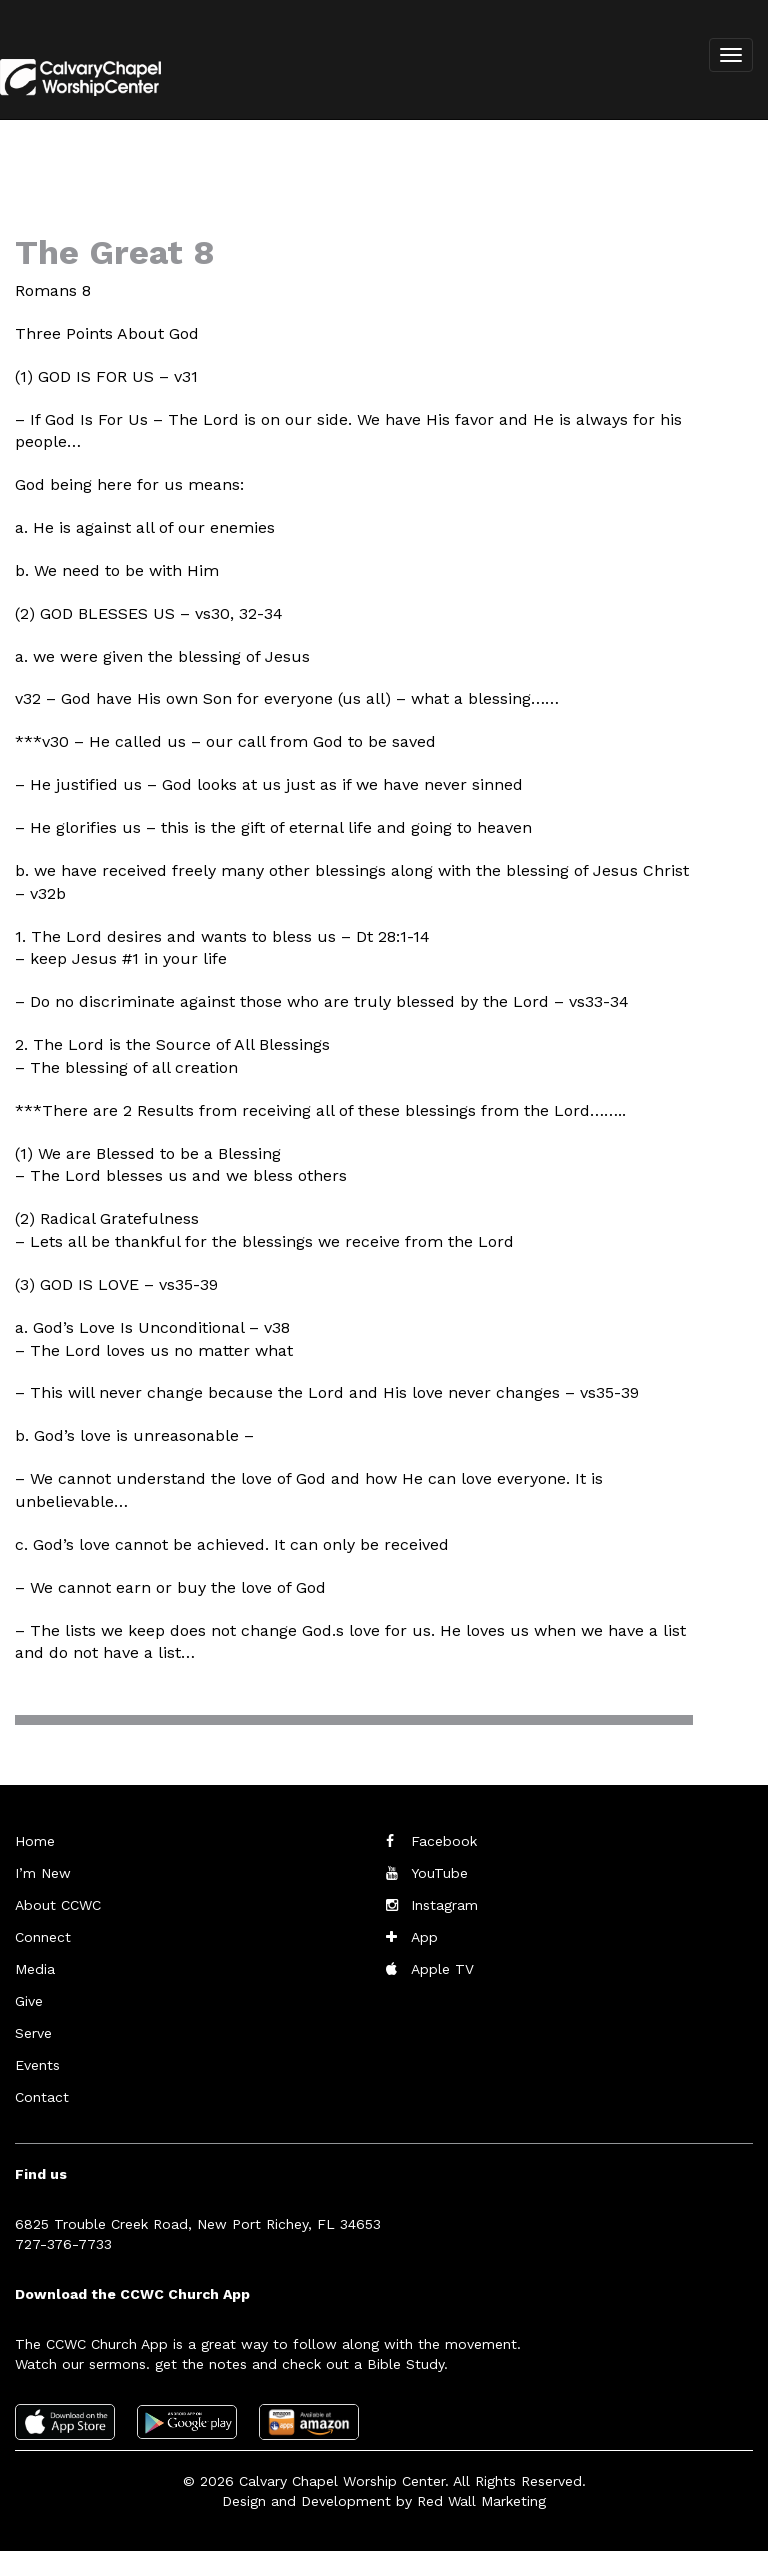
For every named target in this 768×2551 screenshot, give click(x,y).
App (424, 1937)
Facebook (444, 1841)
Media (35, 1969)
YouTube (439, 1873)
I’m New (43, 1873)
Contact (42, 2097)
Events (37, 2065)
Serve (33, 2033)
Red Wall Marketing (481, 2501)
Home (35, 1841)
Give (29, 2001)
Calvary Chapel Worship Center (342, 2481)
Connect (43, 1937)
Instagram (444, 1905)
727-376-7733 (63, 2244)
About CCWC (58, 1905)
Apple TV (442, 1969)
